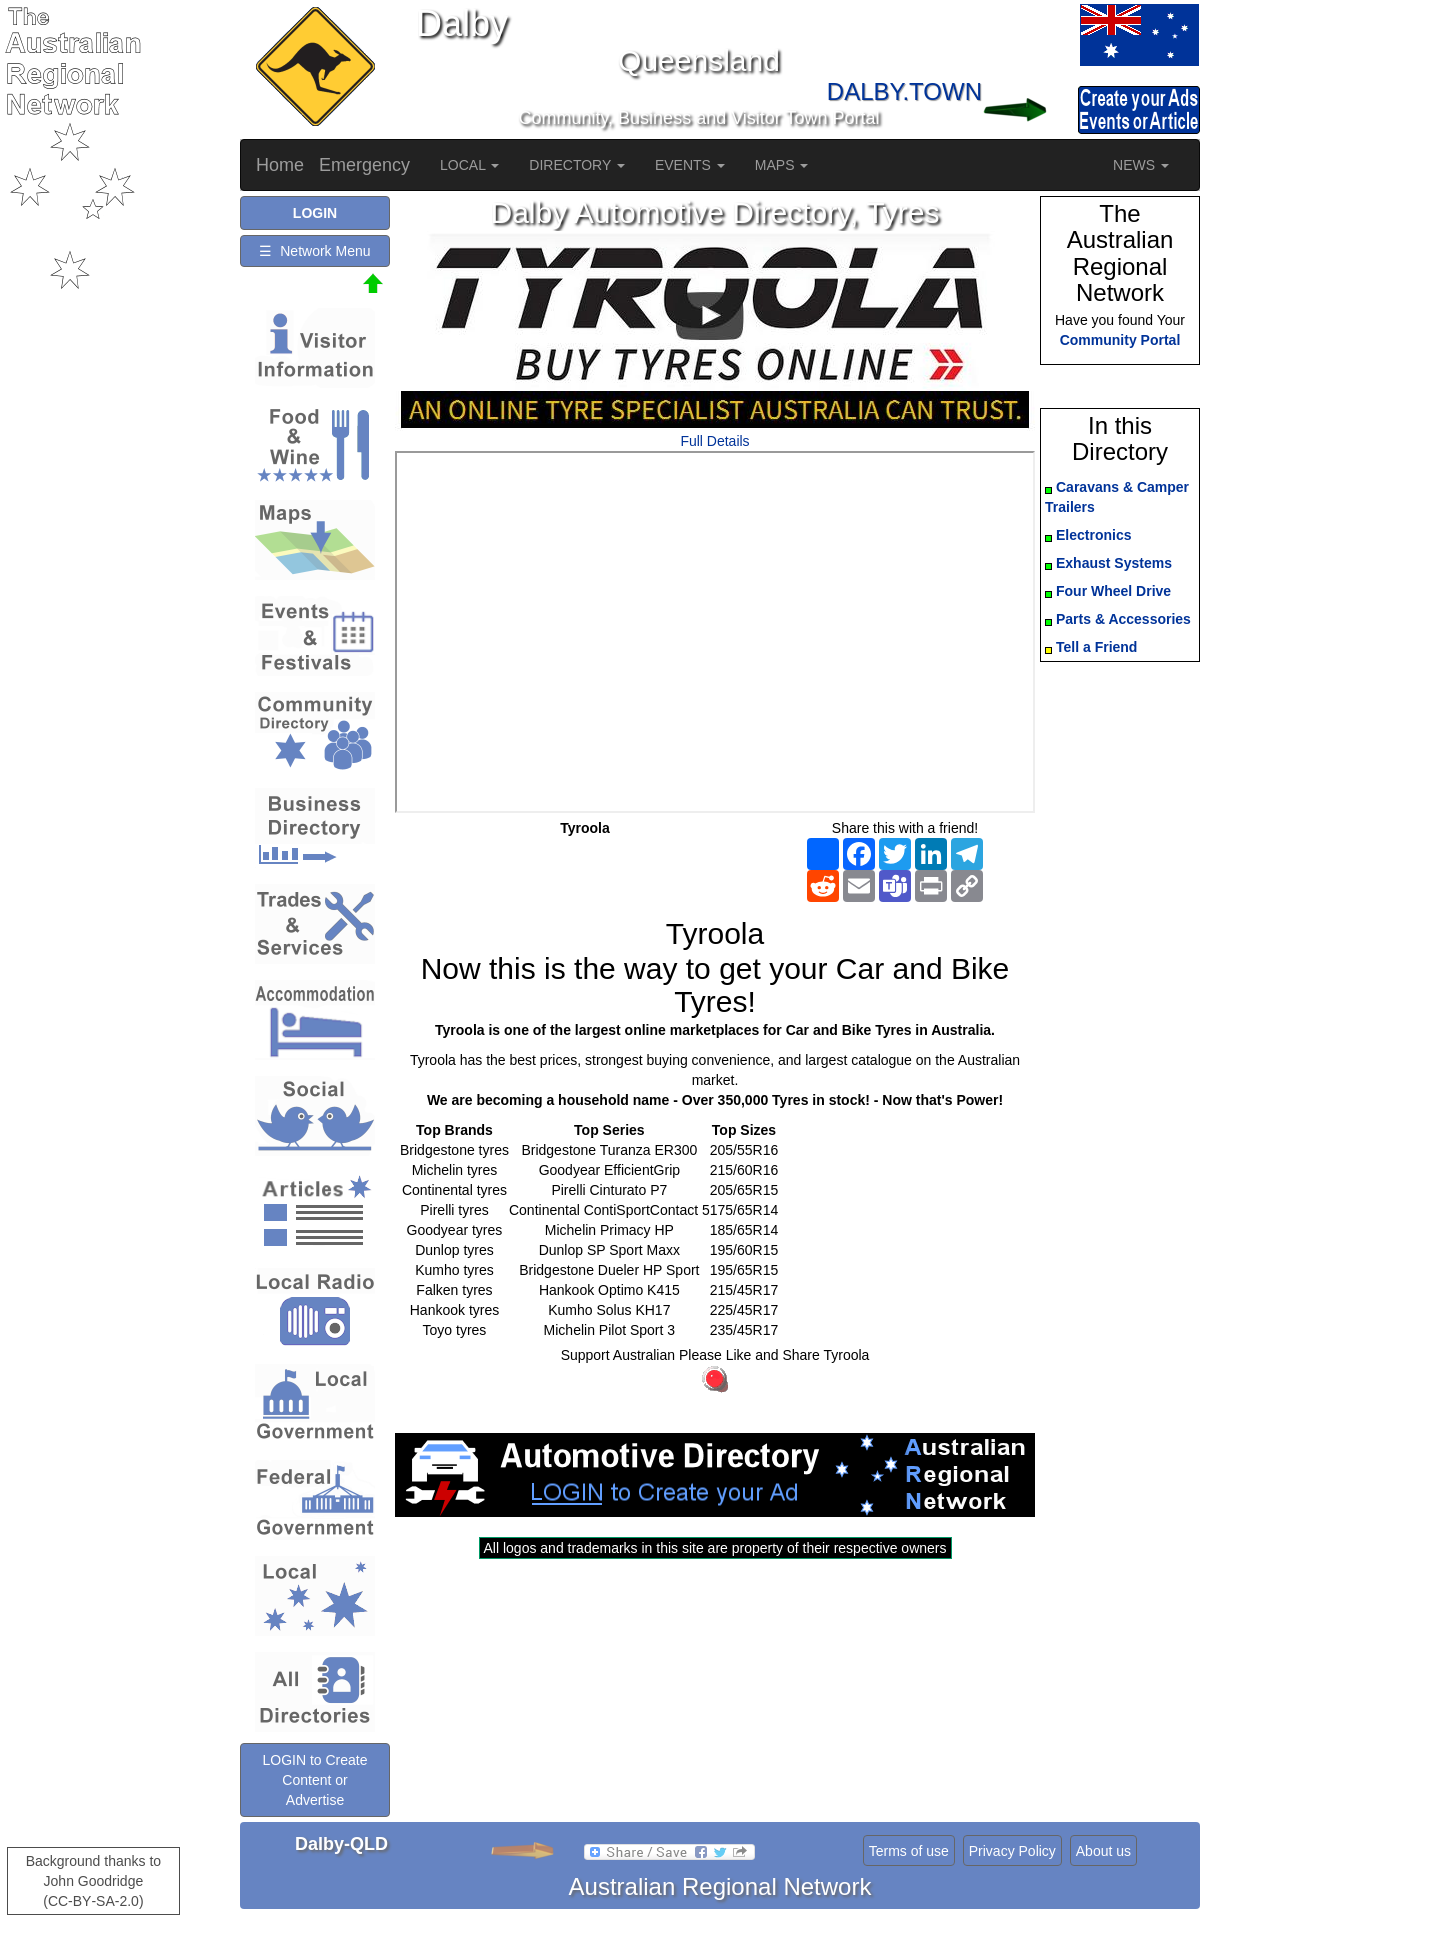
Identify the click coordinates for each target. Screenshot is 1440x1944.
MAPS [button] (782, 165)
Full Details (714, 441)
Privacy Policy (1012, 1851)
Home (280, 165)
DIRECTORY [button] (577, 165)
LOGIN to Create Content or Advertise (314, 1780)
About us (1103, 1851)
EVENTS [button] (690, 165)
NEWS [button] (1141, 165)
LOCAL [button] (469, 165)
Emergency (364, 165)
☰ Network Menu (314, 251)
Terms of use (909, 1851)
